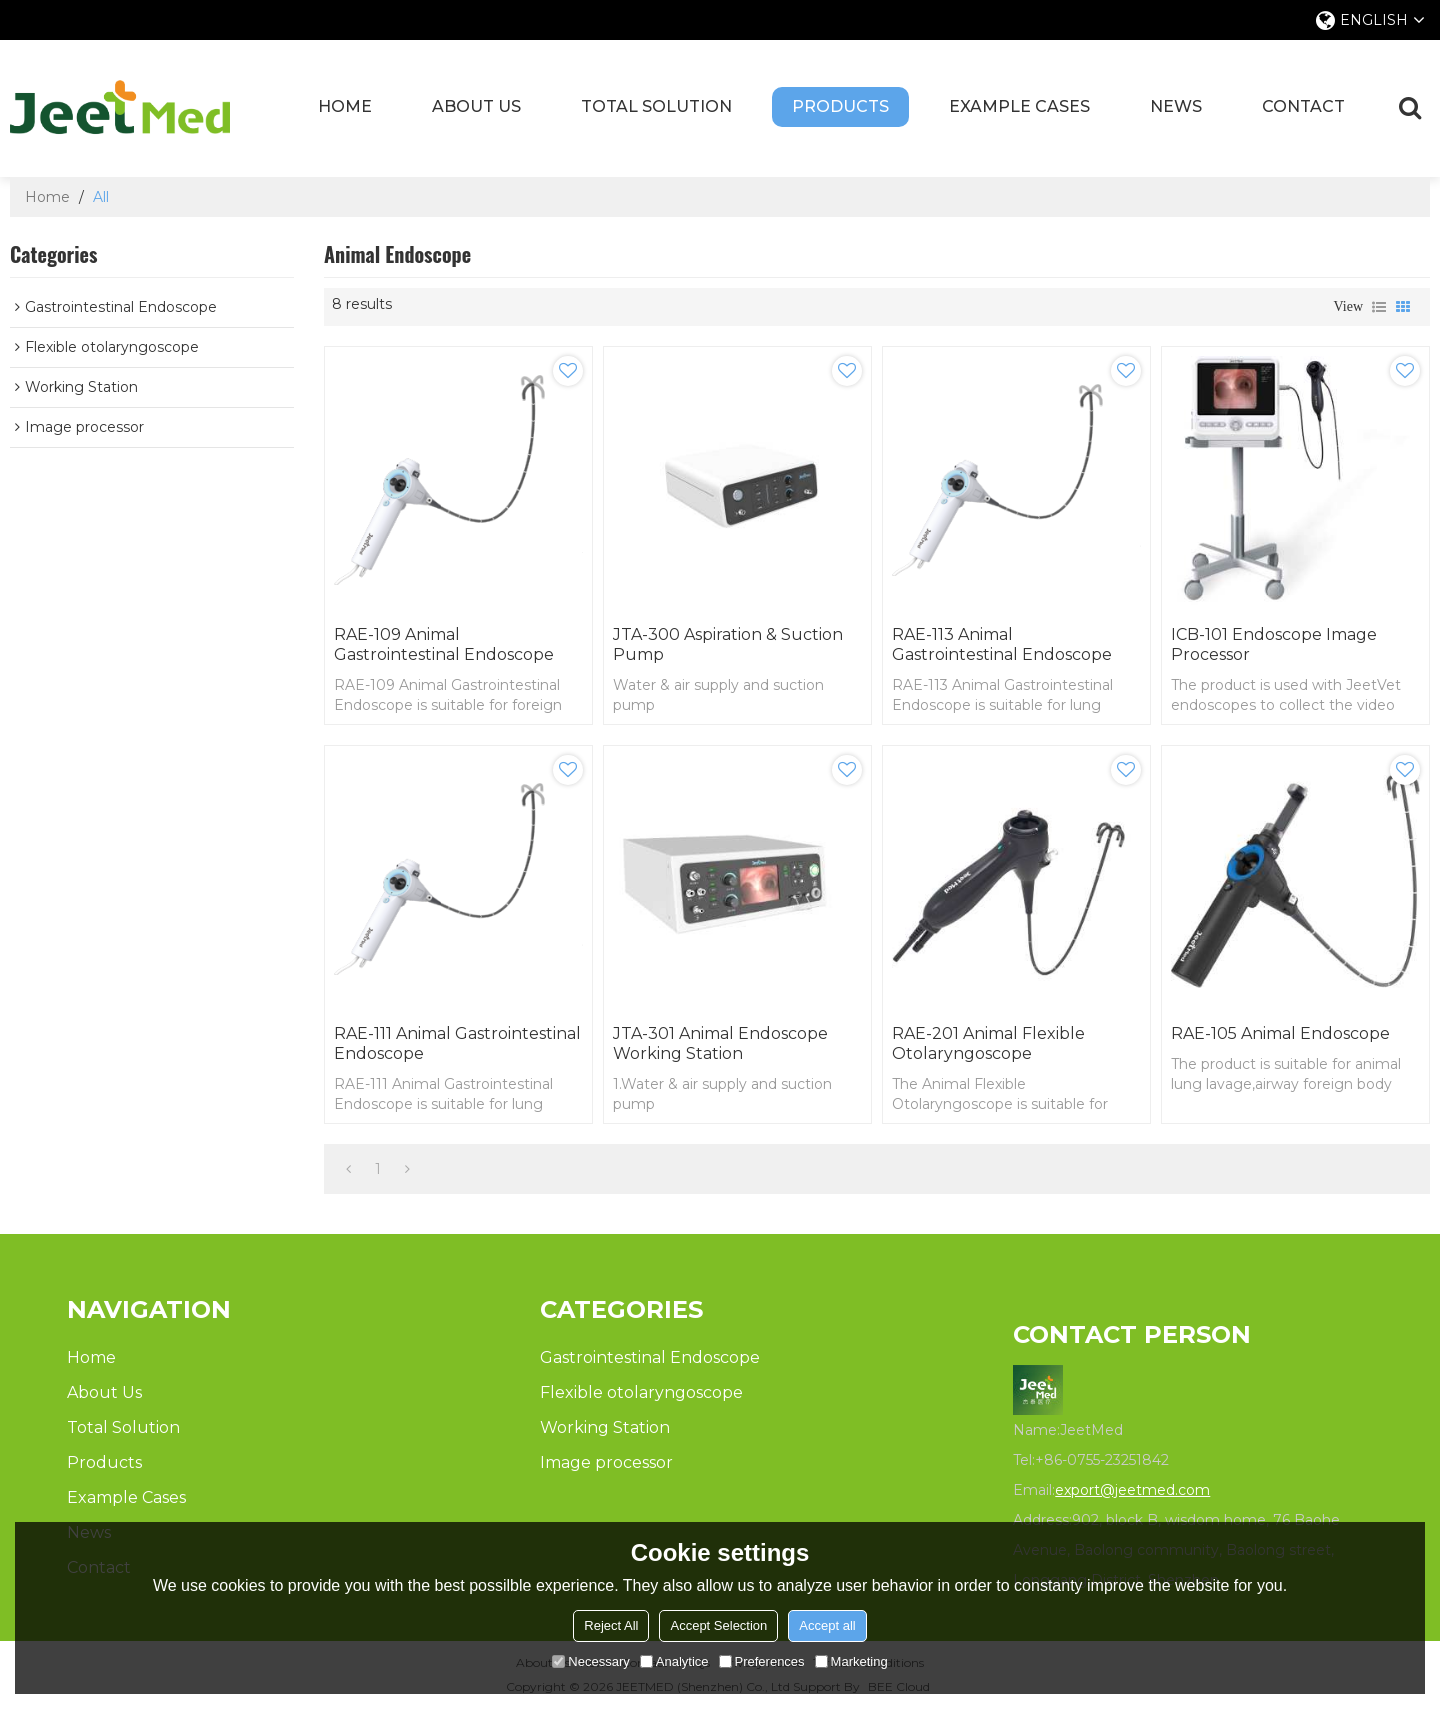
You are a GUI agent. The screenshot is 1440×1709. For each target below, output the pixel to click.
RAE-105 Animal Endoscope (1280, 1033)
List (1379, 307)
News (1176, 106)
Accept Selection (718, 1625)
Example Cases (1019, 106)
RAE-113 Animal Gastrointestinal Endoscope (1002, 644)
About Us (476, 106)
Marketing (851, 1661)
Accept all (827, 1625)
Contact (1303, 106)
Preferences (762, 1661)
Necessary (590, 1661)
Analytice (674, 1661)
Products (840, 106)
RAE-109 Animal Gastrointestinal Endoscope (444, 644)
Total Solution (656, 106)
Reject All (611, 1625)
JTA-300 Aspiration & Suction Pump (728, 644)
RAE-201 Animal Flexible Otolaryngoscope (988, 1043)
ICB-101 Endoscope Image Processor (1274, 644)
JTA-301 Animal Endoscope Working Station (720, 1043)
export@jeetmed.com (1132, 1490)
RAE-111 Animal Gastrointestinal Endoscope (457, 1043)
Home (345, 106)
